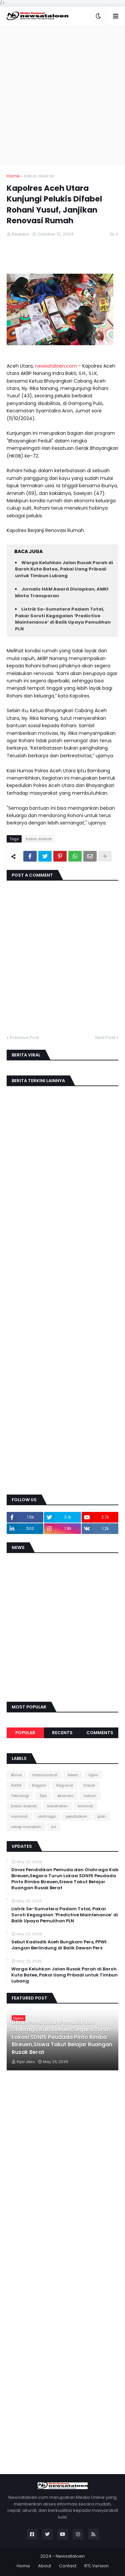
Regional (64, 1785)
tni (53, 1826)
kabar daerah (39, 176)
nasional (19, 1816)
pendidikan (76, 1816)
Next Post (105, 1037)
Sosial (89, 1785)
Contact (67, 2566)
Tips (43, 1795)
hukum (90, 1795)
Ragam (39, 1785)
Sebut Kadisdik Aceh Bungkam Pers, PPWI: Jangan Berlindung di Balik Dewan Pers (59, 1945)
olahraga (47, 1816)
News (73, 1775)
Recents (62, 1732)
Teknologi (20, 1795)
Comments (99, 1732)
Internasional (44, 1775)
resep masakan (26, 1826)
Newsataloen (70, 2556)
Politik (16, 1785)
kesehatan (57, 1806)
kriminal (85, 1806)
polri (102, 1816)
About (44, 2566)
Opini (93, 1775)
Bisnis (16, 1775)
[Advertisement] (62, 94)
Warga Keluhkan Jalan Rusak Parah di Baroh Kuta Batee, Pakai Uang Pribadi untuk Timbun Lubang (64, 569)
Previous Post (24, 1037)
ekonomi (65, 1795)
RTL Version (96, 2566)
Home (13, 176)
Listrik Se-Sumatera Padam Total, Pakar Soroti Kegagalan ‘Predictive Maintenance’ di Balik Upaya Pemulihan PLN (63, 619)
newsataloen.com (56, 366)
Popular (25, 1732)
